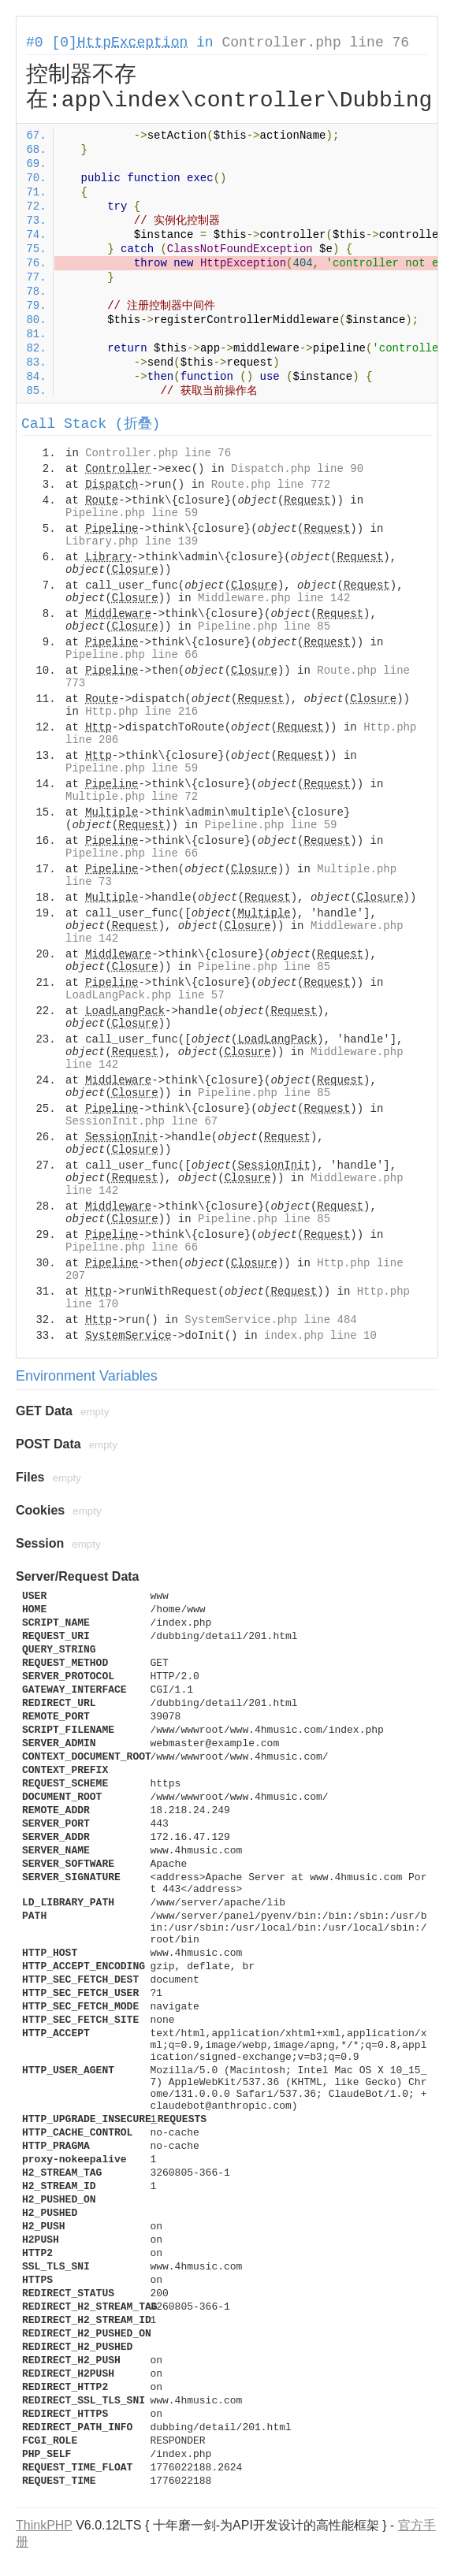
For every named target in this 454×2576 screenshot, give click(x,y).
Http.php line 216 (141, 711)
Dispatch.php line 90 (297, 469)
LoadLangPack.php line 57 (145, 995)
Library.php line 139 (131, 541)
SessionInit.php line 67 (141, 1121)
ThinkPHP (44, 2525)
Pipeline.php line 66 (131, 655)
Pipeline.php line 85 (264, 626)
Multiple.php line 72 (131, 796)
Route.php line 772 (270, 484)
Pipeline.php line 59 (131, 513)
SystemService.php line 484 (270, 1320)
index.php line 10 (320, 1335)
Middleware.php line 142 (274, 598)
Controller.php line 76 (315, 42)
